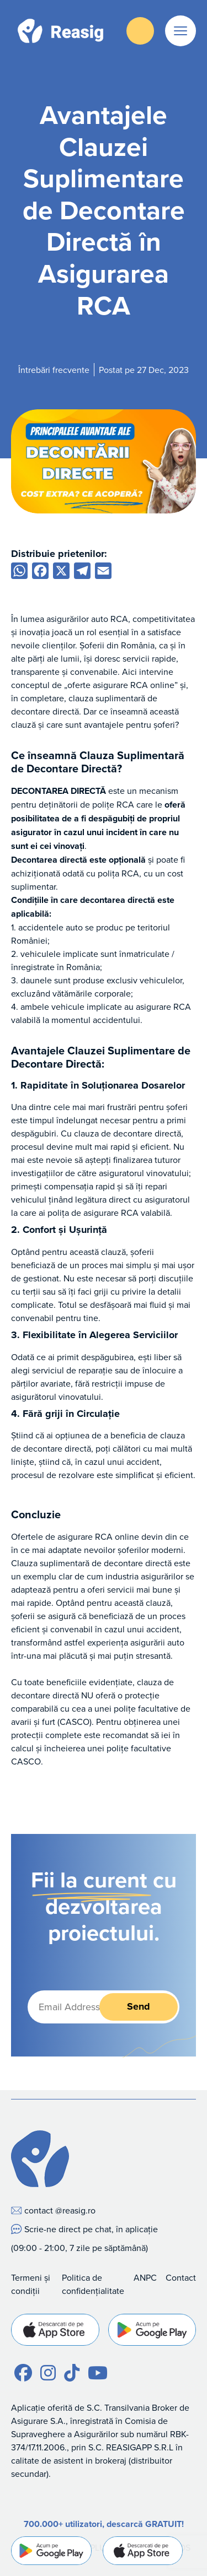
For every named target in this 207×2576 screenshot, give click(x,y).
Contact (181, 2277)
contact (38, 2210)
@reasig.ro (75, 2210)
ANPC (145, 2277)
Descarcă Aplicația (140, 31)
